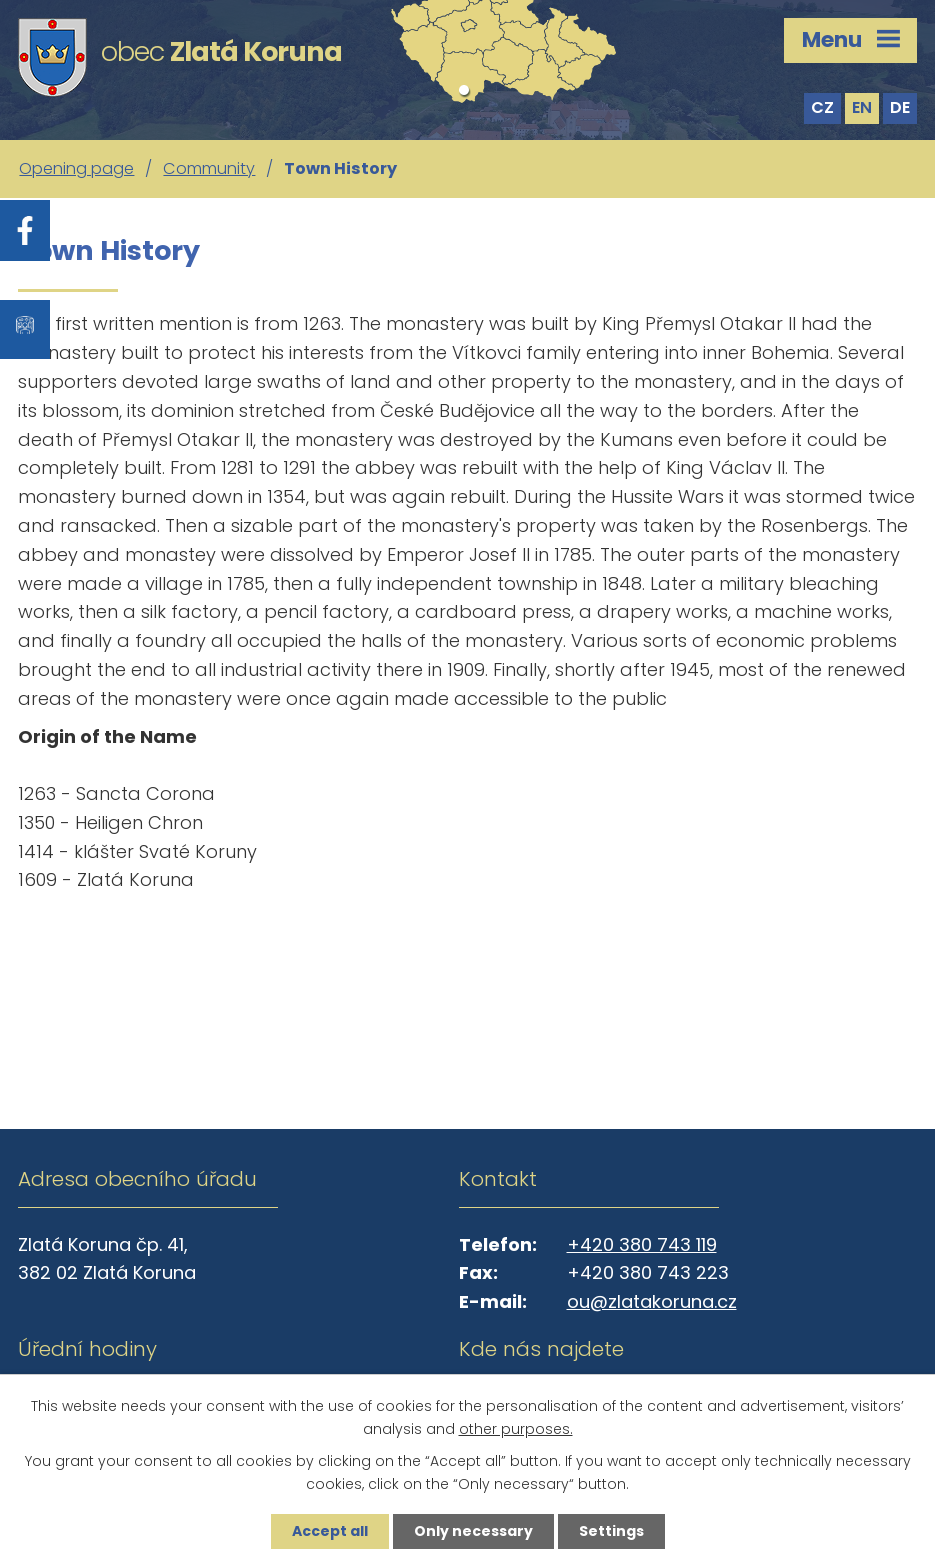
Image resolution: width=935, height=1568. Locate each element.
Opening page (76, 168)
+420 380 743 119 (642, 1244)
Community (209, 168)
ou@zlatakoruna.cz (652, 1301)
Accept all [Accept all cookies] (330, 1531)
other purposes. (516, 1429)
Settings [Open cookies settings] (611, 1531)
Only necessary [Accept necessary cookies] (473, 1531)
